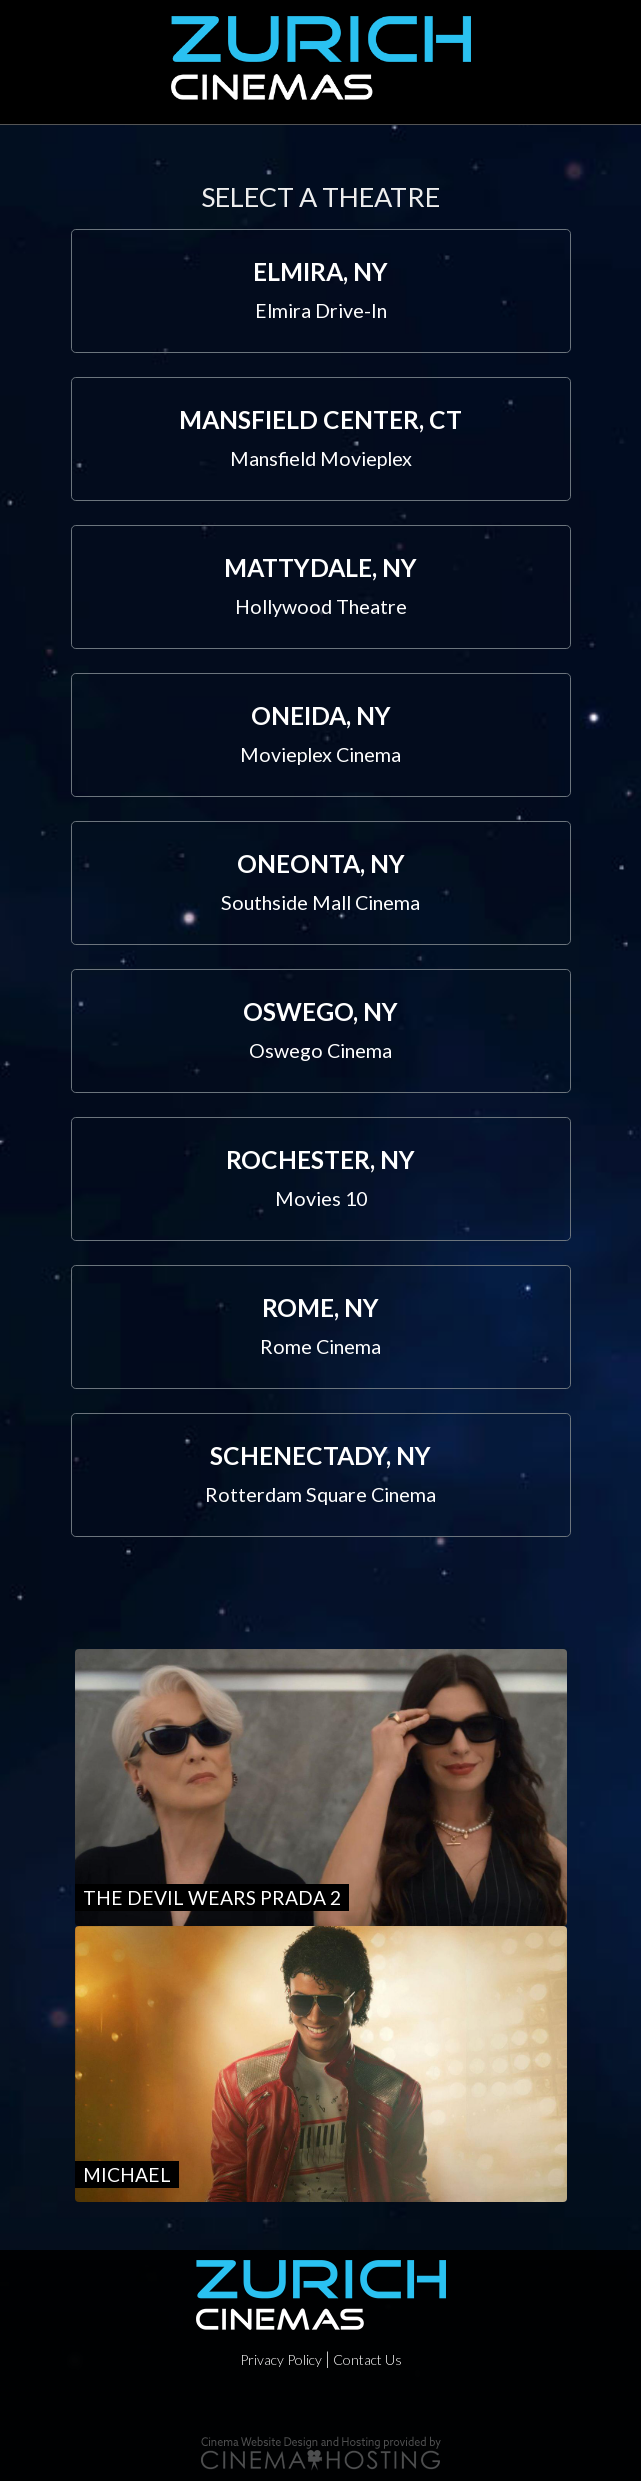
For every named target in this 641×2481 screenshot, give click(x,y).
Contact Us (367, 2359)
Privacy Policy (281, 2359)
